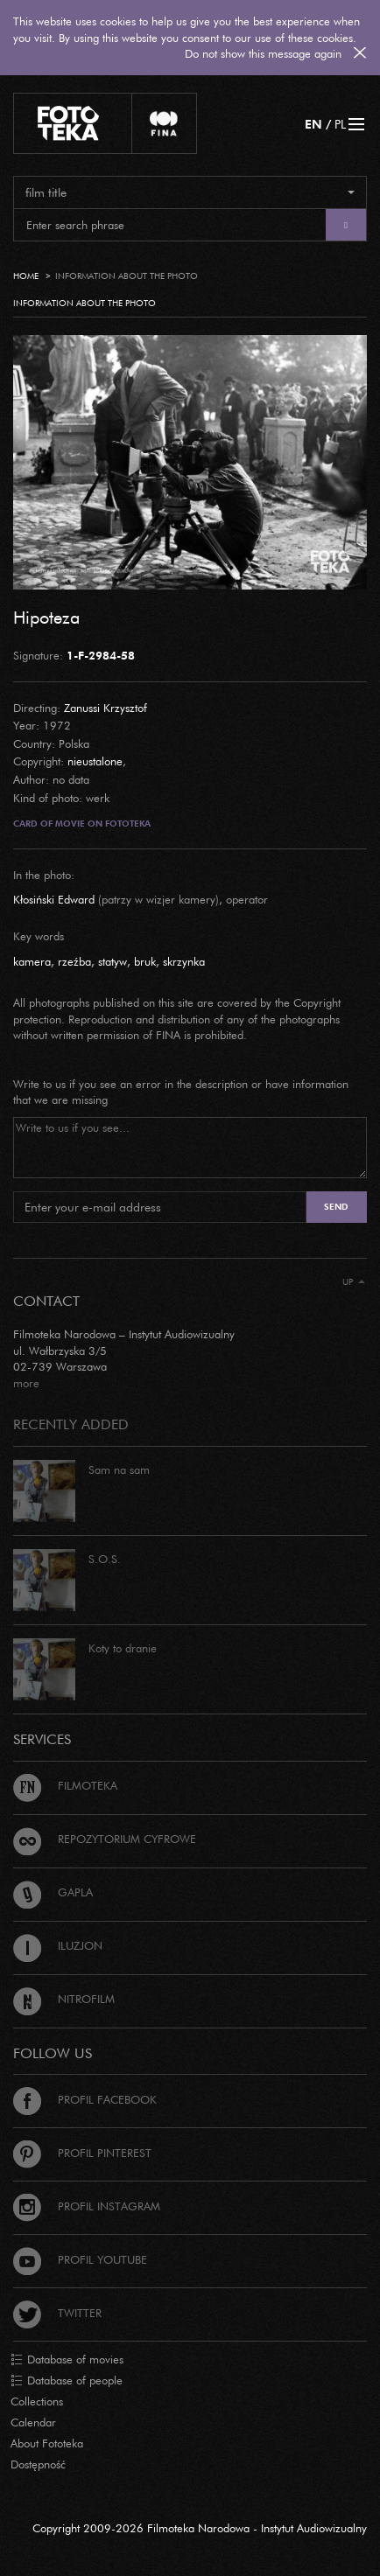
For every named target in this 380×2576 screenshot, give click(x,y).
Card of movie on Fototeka (82, 823)
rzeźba (74, 961)
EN (313, 123)
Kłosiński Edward (54, 899)
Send (336, 1206)
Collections (37, 2401)
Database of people (67, 2381)
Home (26, 276)
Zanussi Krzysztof (105, 708)
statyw (112, 961)
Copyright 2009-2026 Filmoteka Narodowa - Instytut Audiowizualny (199, 2528)
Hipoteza (46, 616)
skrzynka (184, 961)
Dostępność (38, 2464)
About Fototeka (47, 2443)
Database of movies (67, 2360)
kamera (32, 961)
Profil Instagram (86, 2206)
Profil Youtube (80, 2259)
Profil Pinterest (82, 2153)
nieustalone (95, 761)
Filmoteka (65, 1785)
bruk (145, 961)
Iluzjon (57, 1945)
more (26, 1383)
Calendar (33, 2422)
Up (353, 1282)
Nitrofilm (64, 1999)
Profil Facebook (85, 2099)
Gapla (53, 1892)
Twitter (57, 2313)
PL (340, 123)
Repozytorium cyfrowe (104, 1839)
